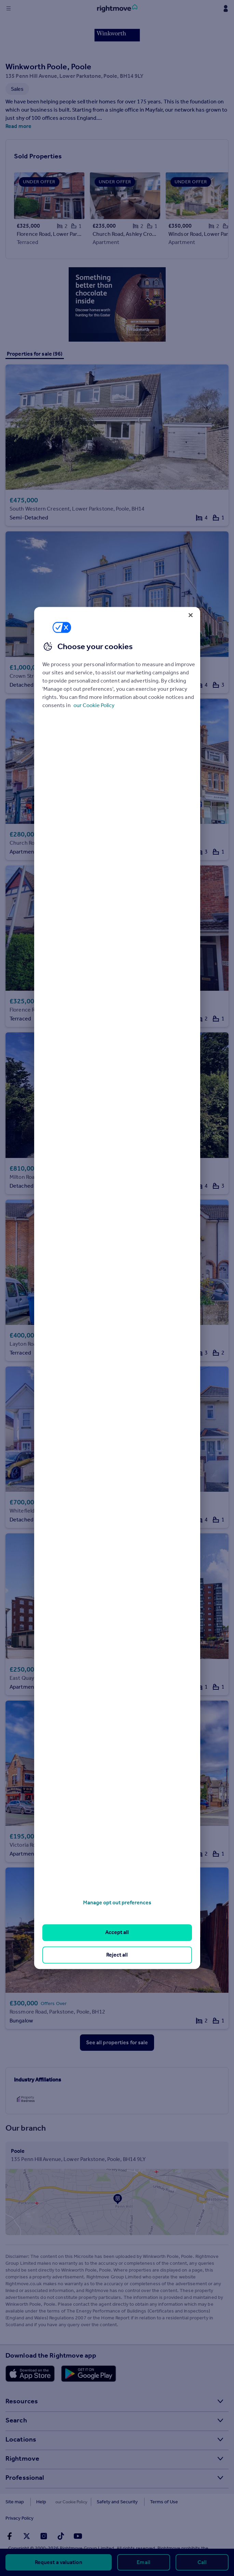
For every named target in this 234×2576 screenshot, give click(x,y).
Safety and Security (108, 2502)
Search (16, 2420)
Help (41, 2502)
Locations (20, 2439)
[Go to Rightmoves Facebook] (9, 2520)
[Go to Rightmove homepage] (117, 8)
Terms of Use (155, 2502)
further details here (105, 2538)
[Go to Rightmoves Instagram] (44, 2520)
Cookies (66, 2502)
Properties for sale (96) (35, 353)
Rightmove (22, 2458)
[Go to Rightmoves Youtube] (78, 2520)
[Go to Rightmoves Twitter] (27, 2520)
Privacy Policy (195, 2502)
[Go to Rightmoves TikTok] (61, 2520)
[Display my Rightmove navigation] (225, 8)
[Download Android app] (88, 2373)
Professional (24, 2477)
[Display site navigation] (8, 8)
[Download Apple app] (30, 2373)
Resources (21, 2401)
